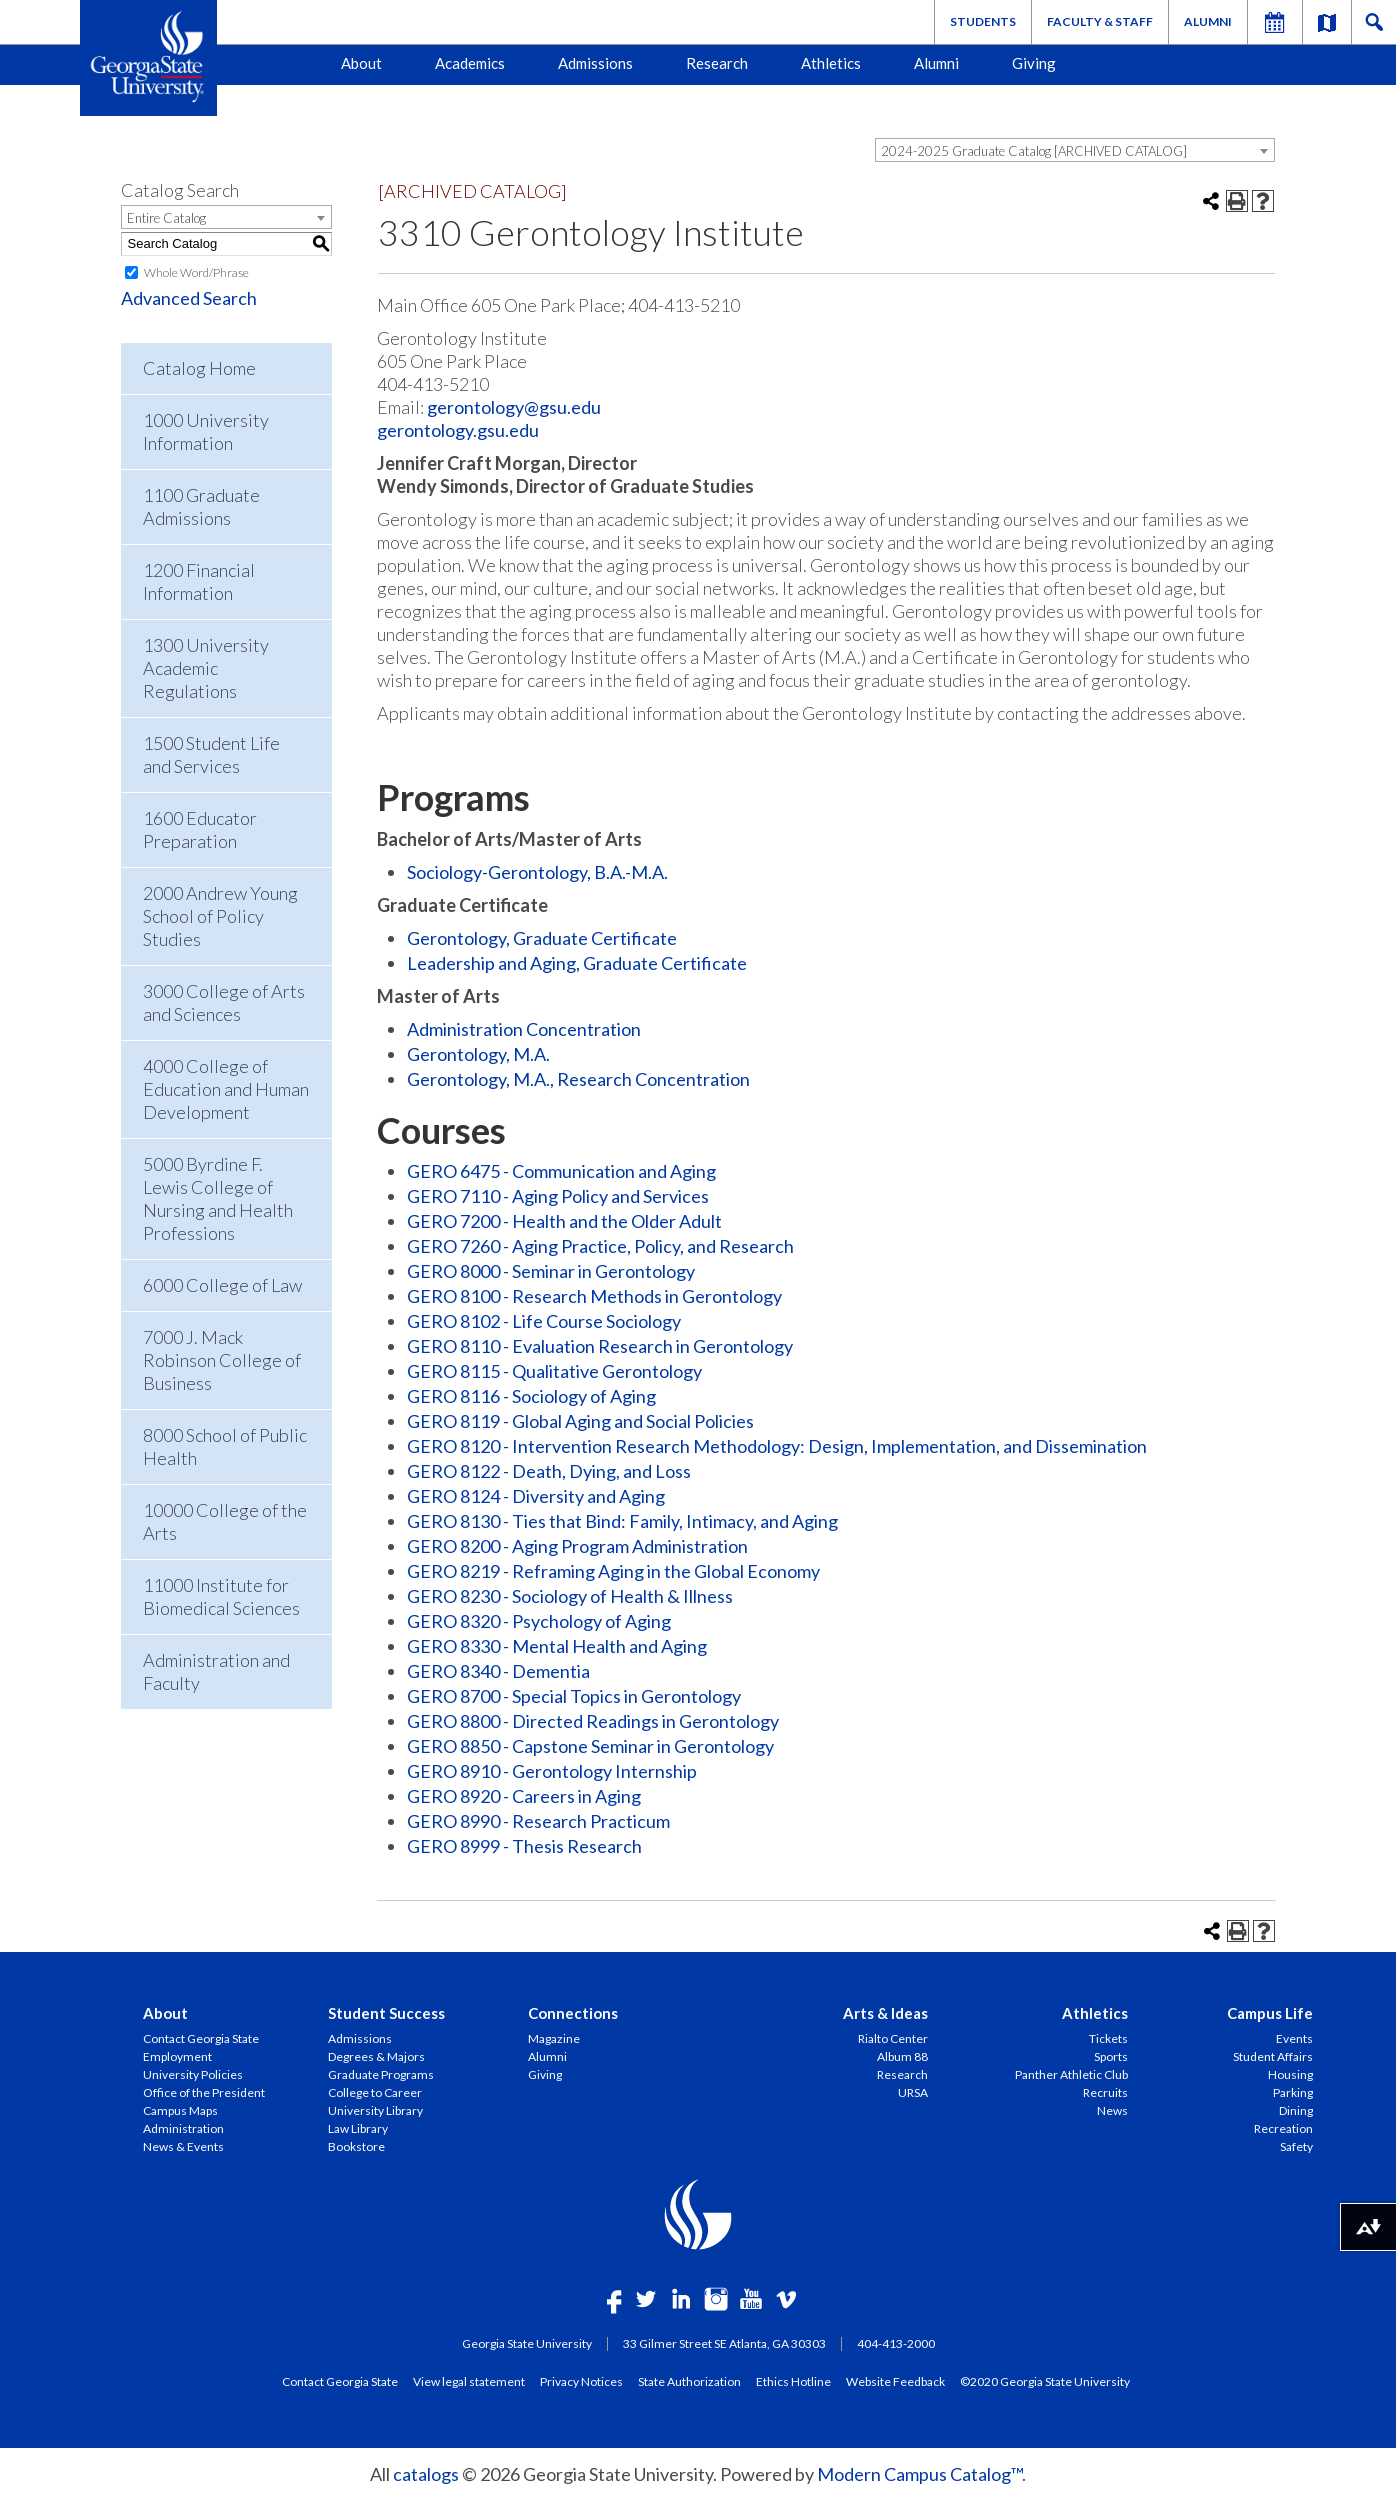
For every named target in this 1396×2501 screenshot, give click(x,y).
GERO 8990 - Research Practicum (538, 1821)
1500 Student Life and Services (211, 754)
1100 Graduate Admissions (201, 506)
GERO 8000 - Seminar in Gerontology (551, 1271)
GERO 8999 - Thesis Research (524, 1846)
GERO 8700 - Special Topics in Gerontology (574, 1696)
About (361, 63)
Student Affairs (1273, 2056)
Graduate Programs (381, 2074)
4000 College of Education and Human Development (226, 1089)
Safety (1296, 2146)
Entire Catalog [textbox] (166, 218)
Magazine (554, 2038)
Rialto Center (893, 2038)
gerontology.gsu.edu (458, 430)
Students (983, 21)
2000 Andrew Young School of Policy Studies (220, 916)
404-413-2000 (896, 2343)
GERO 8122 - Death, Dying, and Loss (549, 1471)
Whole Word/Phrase (196, 272)
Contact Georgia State (201, 2038)
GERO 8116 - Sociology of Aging (531, 1396)
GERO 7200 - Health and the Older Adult (564, 1221)
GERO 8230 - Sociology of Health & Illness (570, 1596)
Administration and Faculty (216, 1671)
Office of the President (204, 2092)
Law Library (358, 2128)
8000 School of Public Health (225, 1446)
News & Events (183, 2146)
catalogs (426, 2474)
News (1112, 2110)
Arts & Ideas (885, 2013)
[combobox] (1075, 150)
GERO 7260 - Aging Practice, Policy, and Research (600, 1246)
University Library (375, 2110)
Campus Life (1270, 2013)
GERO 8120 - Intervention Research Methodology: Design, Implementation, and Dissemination (777, 1446)
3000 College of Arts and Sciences (224, 1002)
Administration (183, 2128)
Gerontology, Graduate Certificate (542, 938)
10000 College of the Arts (225, 1521)
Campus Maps (180, 2110)
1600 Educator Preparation (200, 829)
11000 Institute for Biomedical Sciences (221, 1596)
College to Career (375, 2092)
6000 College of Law (222, 1285)
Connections (573, 2013)
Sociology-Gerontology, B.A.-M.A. (537, 872)
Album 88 (902, 2056)
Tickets (1108, 2038)
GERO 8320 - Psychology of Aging (539, 1621)
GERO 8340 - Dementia (498, 1671)
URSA (913, 2092)
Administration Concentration (524, 1029)
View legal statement (469, 2381)
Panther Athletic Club (1071, 2074)
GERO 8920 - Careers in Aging (524, 1796)
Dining (1296, 2110)
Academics (470, 63)
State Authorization (689, 2381)
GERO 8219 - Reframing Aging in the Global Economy (613, 1571)
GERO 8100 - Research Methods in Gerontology (594, 1296)
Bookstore (356, 2146)
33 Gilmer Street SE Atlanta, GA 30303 (724, 2343)
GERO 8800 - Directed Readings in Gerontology (593, 1721)
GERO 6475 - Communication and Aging (561, 1171)
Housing (1290, 2074)
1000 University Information (206, 431)
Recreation (1283, 2128)
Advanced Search (189, 298)
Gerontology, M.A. (478, 1054)
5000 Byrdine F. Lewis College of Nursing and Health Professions (218, 1198)
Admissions (595, 63)
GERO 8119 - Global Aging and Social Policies (580, 1421)
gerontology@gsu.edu (514, 407)
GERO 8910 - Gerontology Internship (552, 1771)
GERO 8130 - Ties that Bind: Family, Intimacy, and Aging (622, 1521)
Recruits (1105, 2092)
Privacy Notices (581, 2381)
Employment (177, 2056)
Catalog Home (199, 368)
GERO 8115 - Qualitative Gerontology (554, 1371)
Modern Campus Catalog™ (919, 2474)
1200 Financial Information (199, 581)
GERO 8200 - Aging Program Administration (577, 1546)
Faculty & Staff (1100, 21)
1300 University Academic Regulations (206, 668)
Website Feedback (895, 2381)
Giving (1034, 63)
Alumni (1208, 21)
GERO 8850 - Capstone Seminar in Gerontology (590, 1746)
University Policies (193, 2074)
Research (717, 63)
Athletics (831, 63)
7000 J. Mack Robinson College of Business (222, 1360)
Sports (1111, 2056)
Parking (1293, 2092)
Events (1294, 2038)
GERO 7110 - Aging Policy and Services (558, 1196)
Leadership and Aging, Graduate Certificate (577, 963)
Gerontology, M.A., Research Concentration (578, 1079)
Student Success (386, 2013)
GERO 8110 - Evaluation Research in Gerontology (600, 1346)
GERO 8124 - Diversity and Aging (536, 1496)
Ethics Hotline (793, 2381)
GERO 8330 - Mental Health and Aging (557, 1646)
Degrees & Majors (376, 2056)
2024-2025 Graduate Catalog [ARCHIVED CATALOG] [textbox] (1034, 151)
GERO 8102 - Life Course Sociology (544, 1321)
